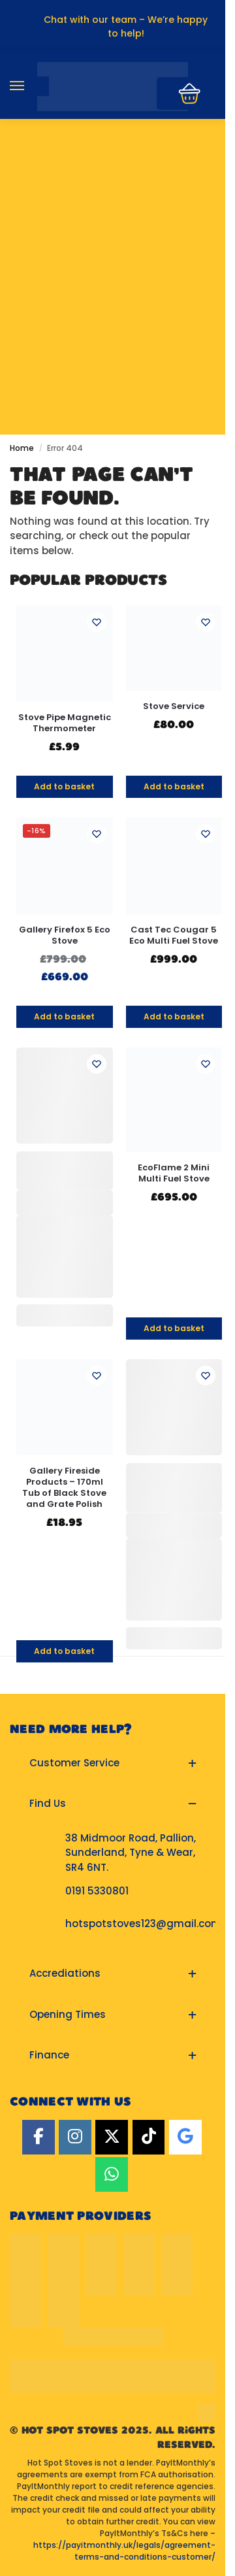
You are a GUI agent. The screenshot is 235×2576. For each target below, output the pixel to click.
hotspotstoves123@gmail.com (143, 1923)
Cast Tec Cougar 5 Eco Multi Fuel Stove (173, 936)
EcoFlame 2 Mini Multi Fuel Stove (174, 1174)
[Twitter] (111, 2137)
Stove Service (173, 706)
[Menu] (29, 86)
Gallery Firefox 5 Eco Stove (64, 936)
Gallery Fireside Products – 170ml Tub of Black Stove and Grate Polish (64, 1488)
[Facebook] (38, 2137)
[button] (112, 1763)
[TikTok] (149, 2137)
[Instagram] (75, 2137)
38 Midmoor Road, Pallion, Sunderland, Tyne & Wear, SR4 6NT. (130, 1852)
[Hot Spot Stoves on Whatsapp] (111, 2174)
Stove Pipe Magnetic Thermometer (64, 723)
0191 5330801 (97, 1891)
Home (22, 448)
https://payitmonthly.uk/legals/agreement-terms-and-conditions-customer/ (124, 2550)
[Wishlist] (96, 622)
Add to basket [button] (64, 786)
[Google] (185, 2137)
